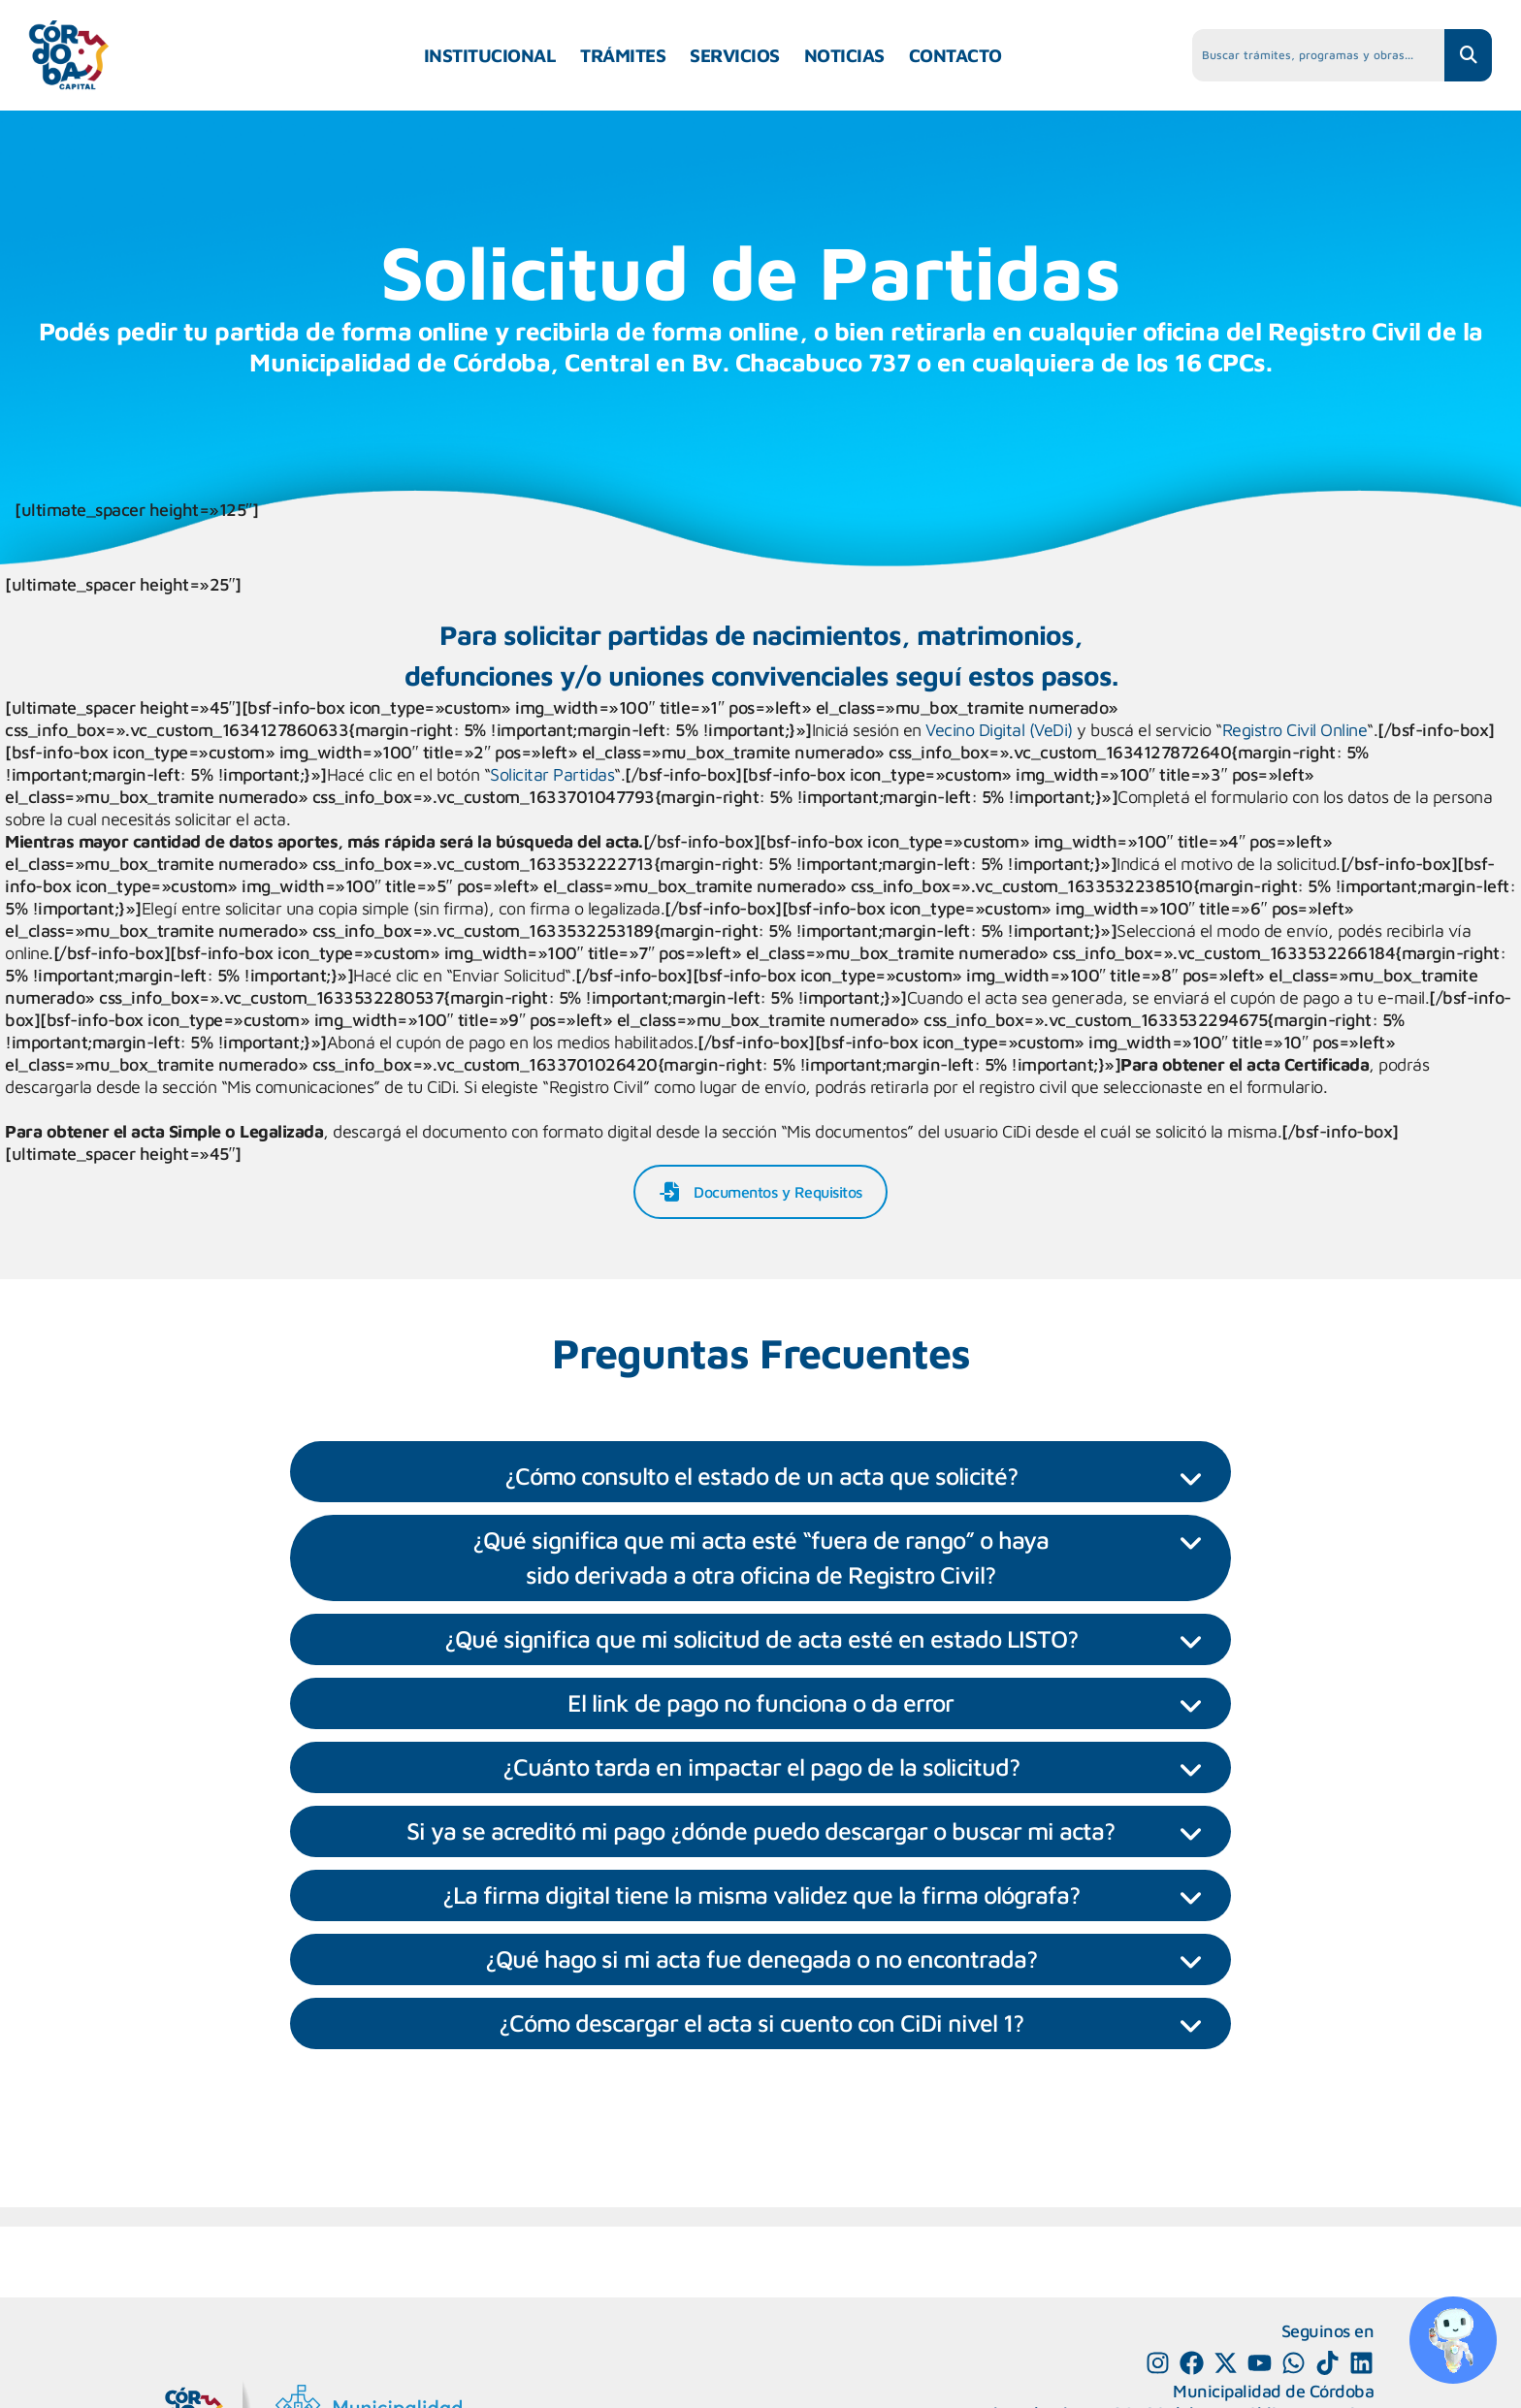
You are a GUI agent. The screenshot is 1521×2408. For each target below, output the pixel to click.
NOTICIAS (844, 55)
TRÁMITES (622, 55)
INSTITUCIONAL (490, 55)
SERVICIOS (735, 55)
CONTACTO (955, 55)
